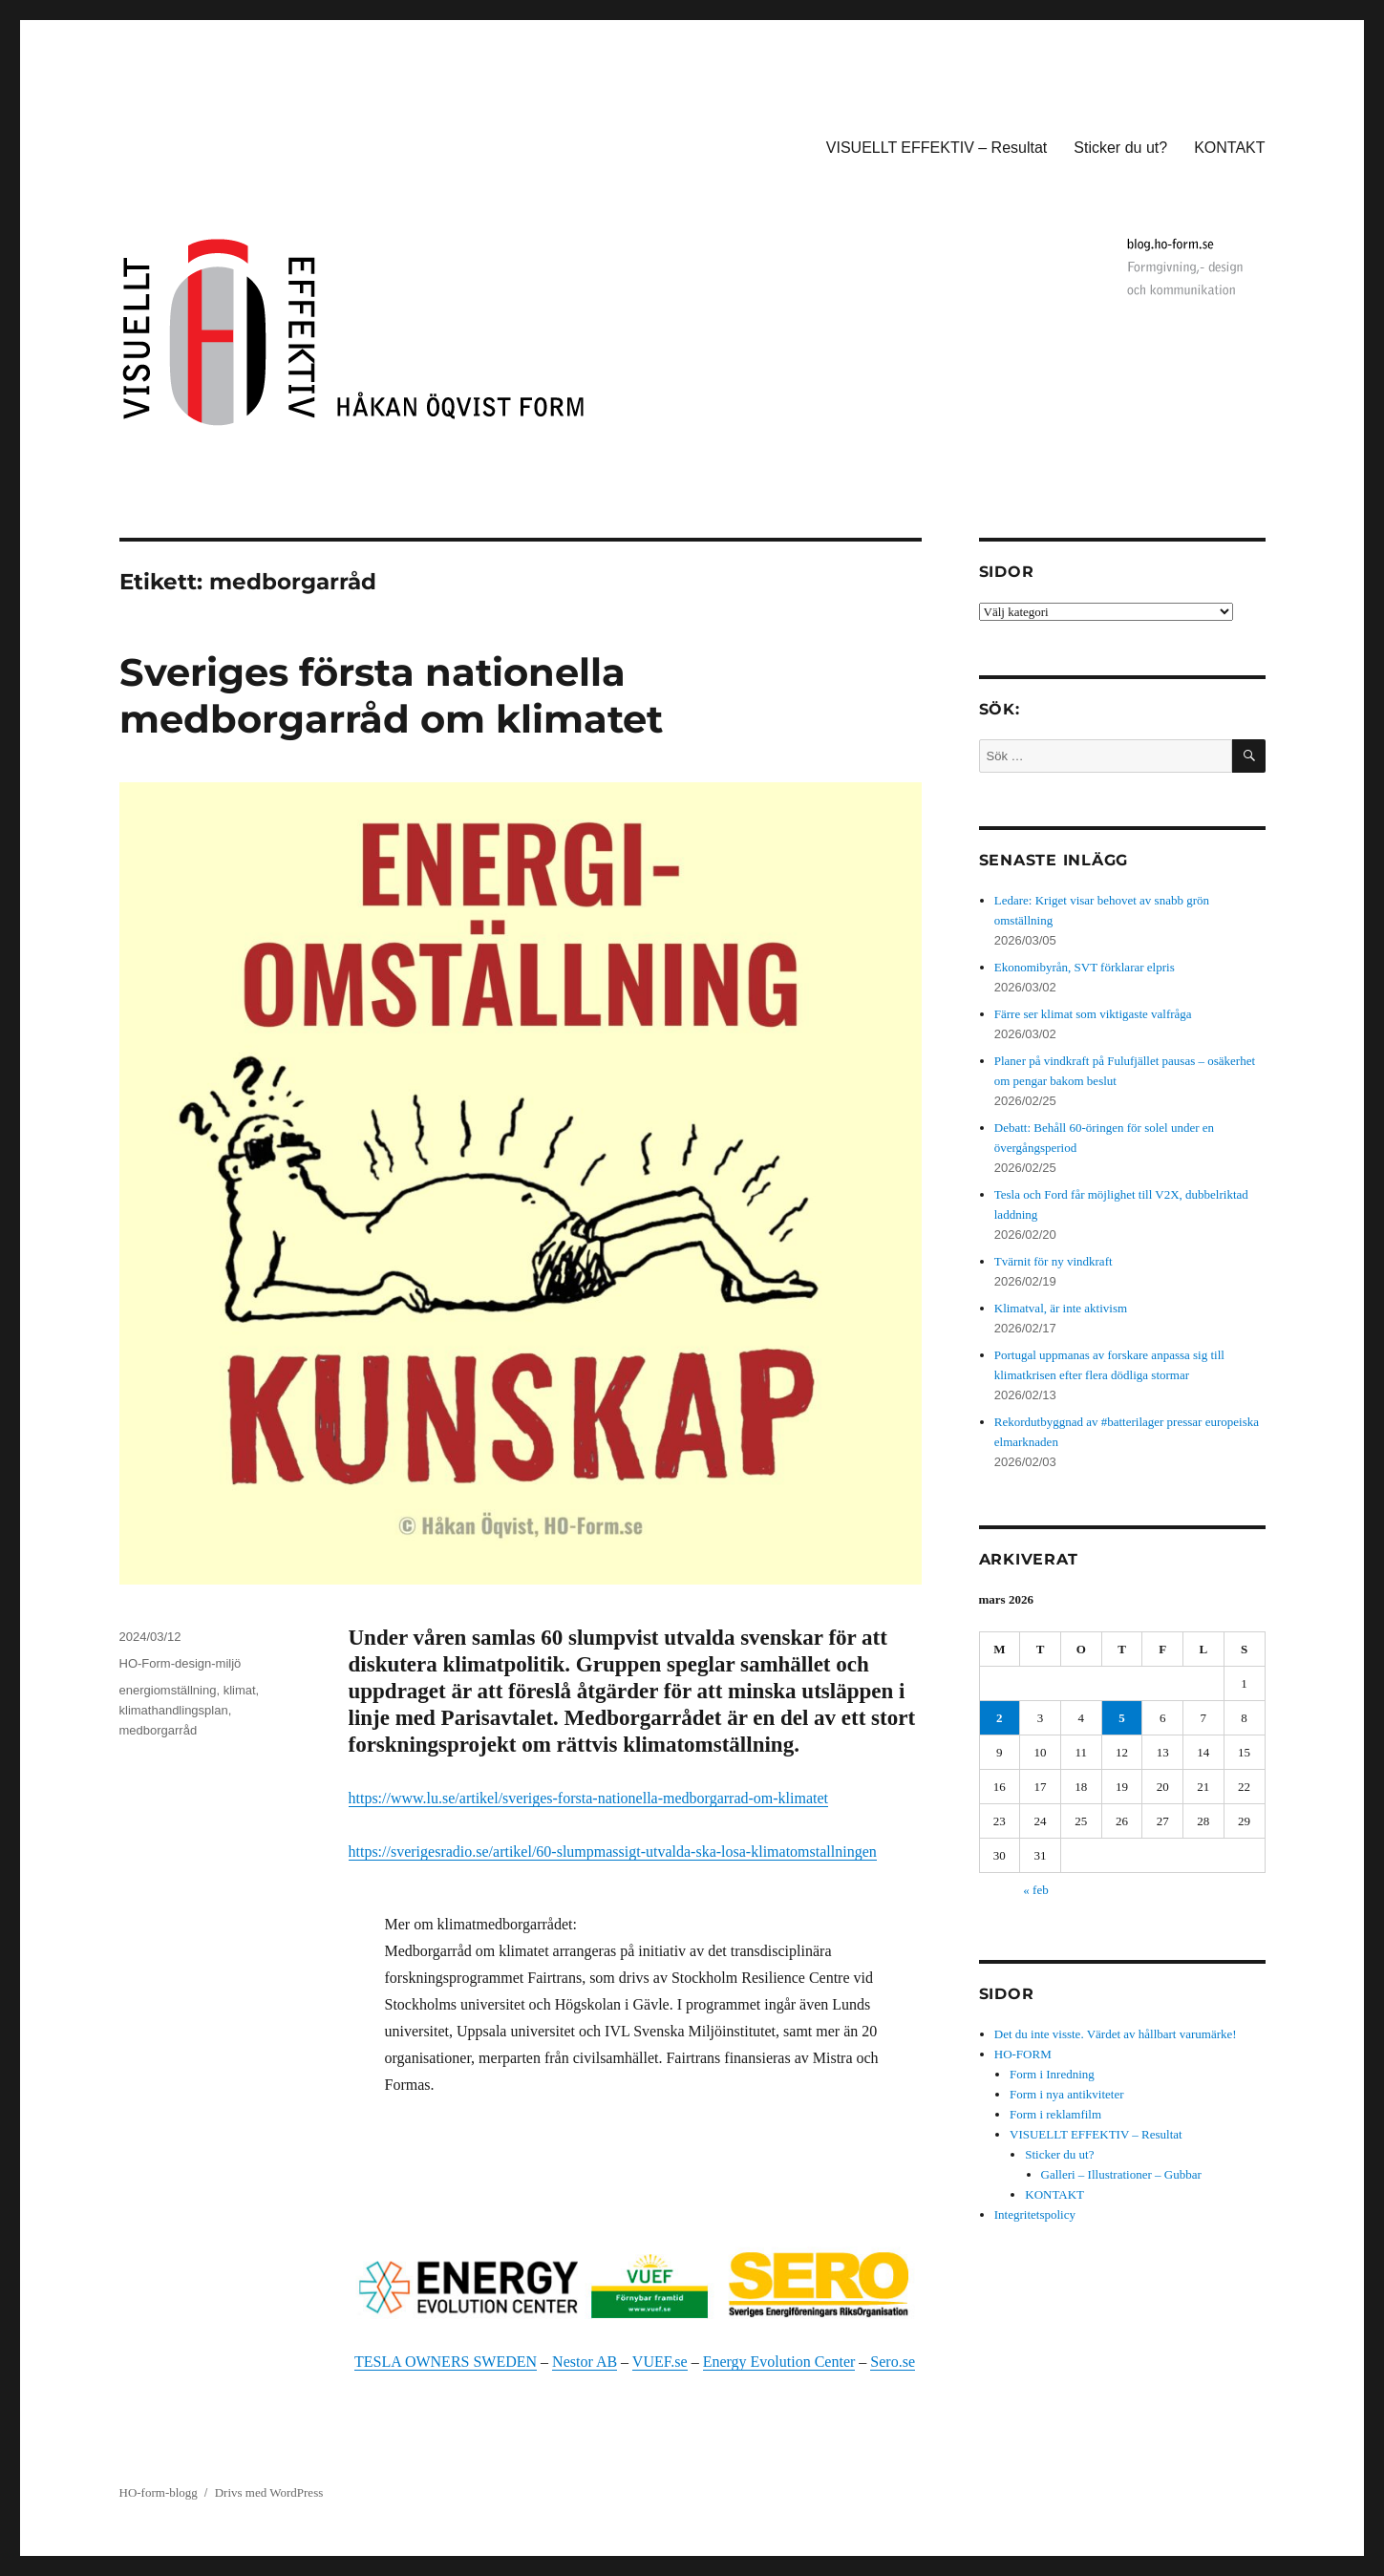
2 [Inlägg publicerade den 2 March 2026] (999, 1718)
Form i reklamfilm (1055, 2114)
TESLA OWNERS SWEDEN (445, 2361)
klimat (240, 1690)
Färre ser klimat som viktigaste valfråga (1093, 1014)
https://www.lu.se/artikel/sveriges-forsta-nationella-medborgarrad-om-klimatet (589, 1798)
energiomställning (168, 1690)
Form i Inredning (1052, 2074)
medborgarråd (158, 1730)
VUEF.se (660, 2361)
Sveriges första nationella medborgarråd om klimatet (391, 695)
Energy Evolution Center (779, 2361)
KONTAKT (1229, 147)
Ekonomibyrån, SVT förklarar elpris (1084, 967)
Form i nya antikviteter (1067, 2094)
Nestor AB (584, 2361)
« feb (1035, 1890)
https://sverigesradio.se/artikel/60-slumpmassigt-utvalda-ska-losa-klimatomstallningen (613, 1851)
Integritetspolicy (1034, 2214)
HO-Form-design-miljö (180, 1663)
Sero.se (892, 2361)
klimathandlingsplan (173, 1710)
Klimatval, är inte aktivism (1060, 1308)
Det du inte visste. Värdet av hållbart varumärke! (1115, 2034)
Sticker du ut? (1120, 147)
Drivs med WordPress (269, 2492)
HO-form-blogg (158, 2492)
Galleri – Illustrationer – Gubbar (1121, 2174)
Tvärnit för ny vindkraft (1053, 1261)
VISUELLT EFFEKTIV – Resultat (937, 147)
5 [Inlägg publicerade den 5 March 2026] (1121, 1718)
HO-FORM (1023, 2054)
